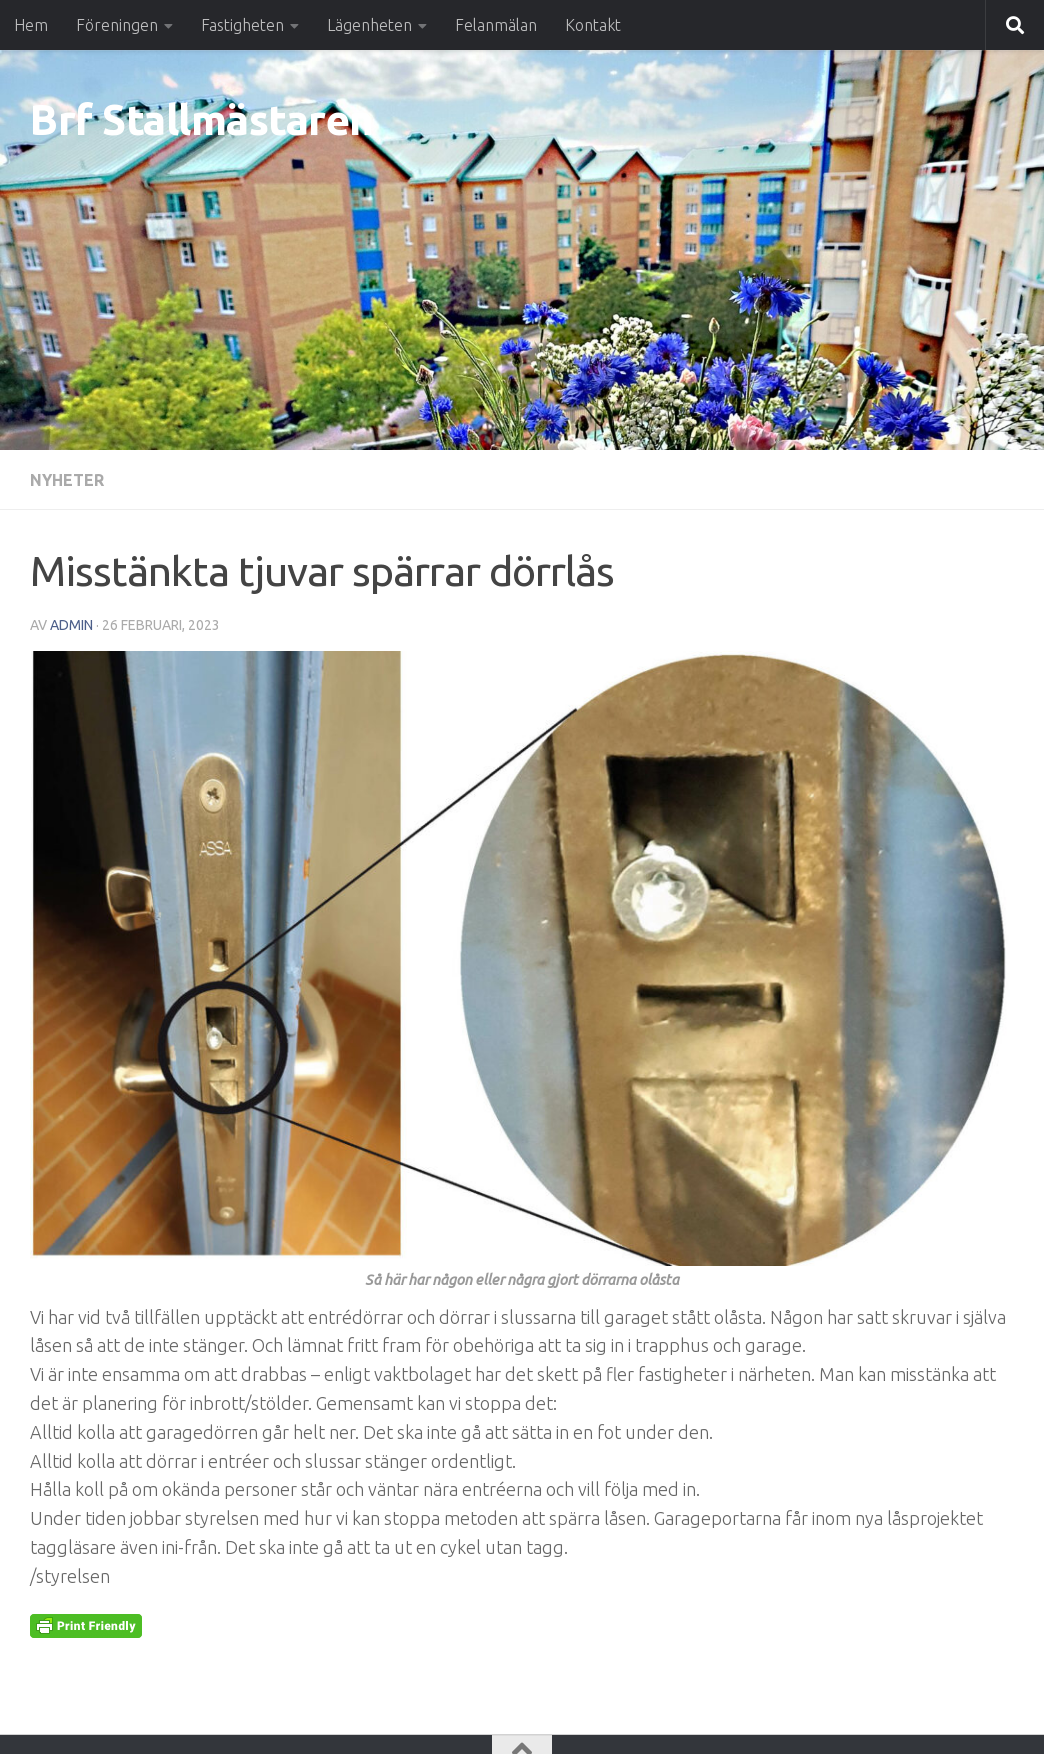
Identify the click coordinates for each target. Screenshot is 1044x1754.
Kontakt (593, 25)
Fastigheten (242, 25)
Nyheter (67, 480)
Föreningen (117, 25)
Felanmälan (496, 25)
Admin (71, 625)
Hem (31, 25)
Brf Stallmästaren (202, 119)
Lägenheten (369, 25)
